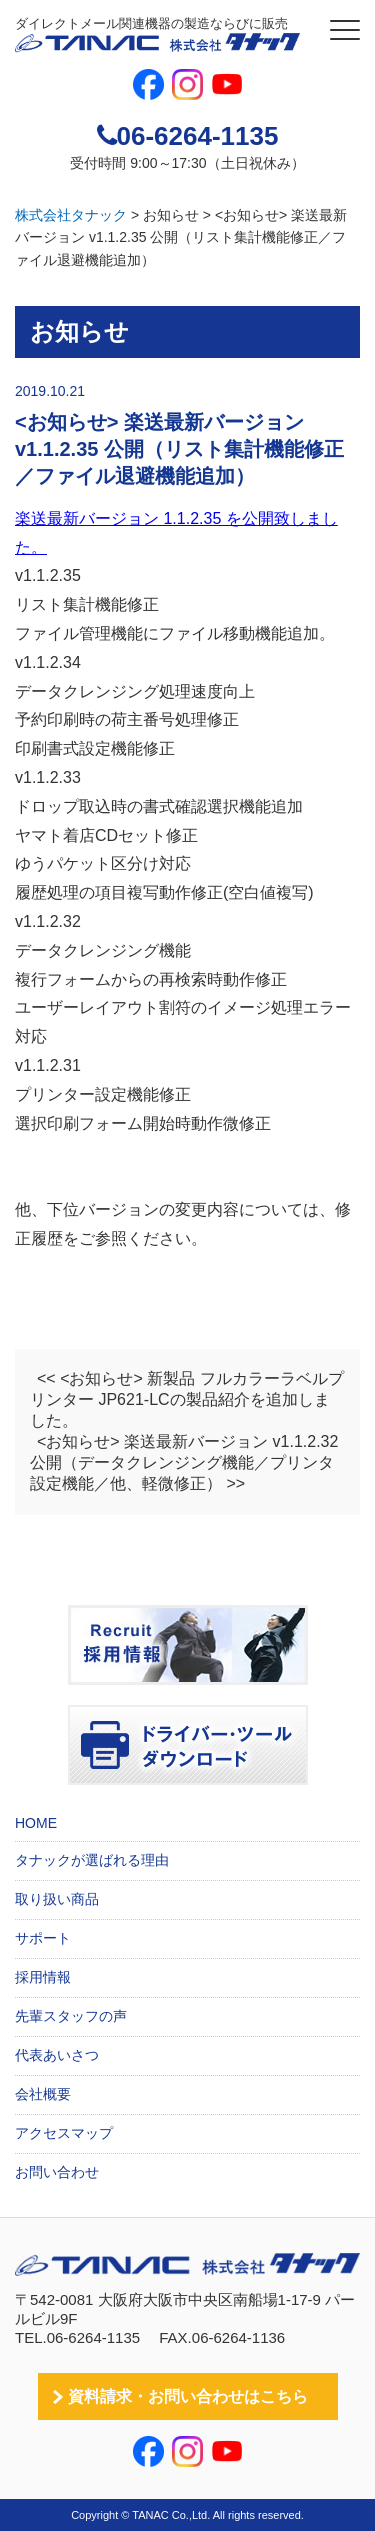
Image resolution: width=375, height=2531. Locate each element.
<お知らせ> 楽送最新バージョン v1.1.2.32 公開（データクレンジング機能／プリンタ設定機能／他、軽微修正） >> (184, 1462)
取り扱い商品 (57, 1899)
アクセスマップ (64, 2133)
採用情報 (43, 1977)
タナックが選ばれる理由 (92, 1860)
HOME (36, 1823)
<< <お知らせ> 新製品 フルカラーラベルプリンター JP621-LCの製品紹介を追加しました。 (187, 1399)
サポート (43, 1938)
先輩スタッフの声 (71, 2016)
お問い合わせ (57, 2172)
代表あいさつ (57, 2055)
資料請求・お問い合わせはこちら (188, 2396)
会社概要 (43, 2094)
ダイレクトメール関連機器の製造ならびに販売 (157, 34)
